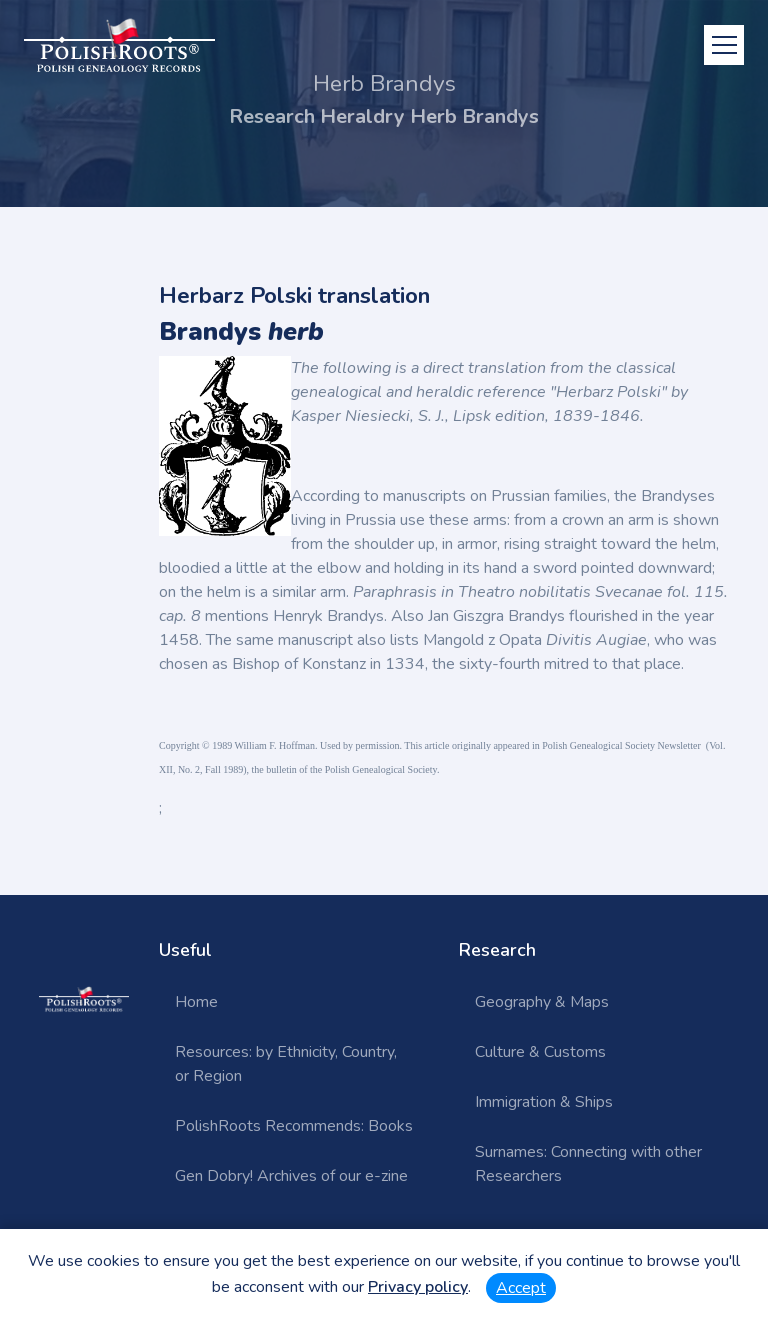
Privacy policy (418, 1287)
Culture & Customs (540, 1052)
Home (196, 1002)
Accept (521, 1288)
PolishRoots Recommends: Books (294, 1126)
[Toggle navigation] (724, 45)
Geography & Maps (542, 1002)
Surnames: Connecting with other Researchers (588, 1164)
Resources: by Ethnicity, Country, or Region (286, 1064)
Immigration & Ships (544, 1102)
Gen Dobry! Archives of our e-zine (291, 1176)
